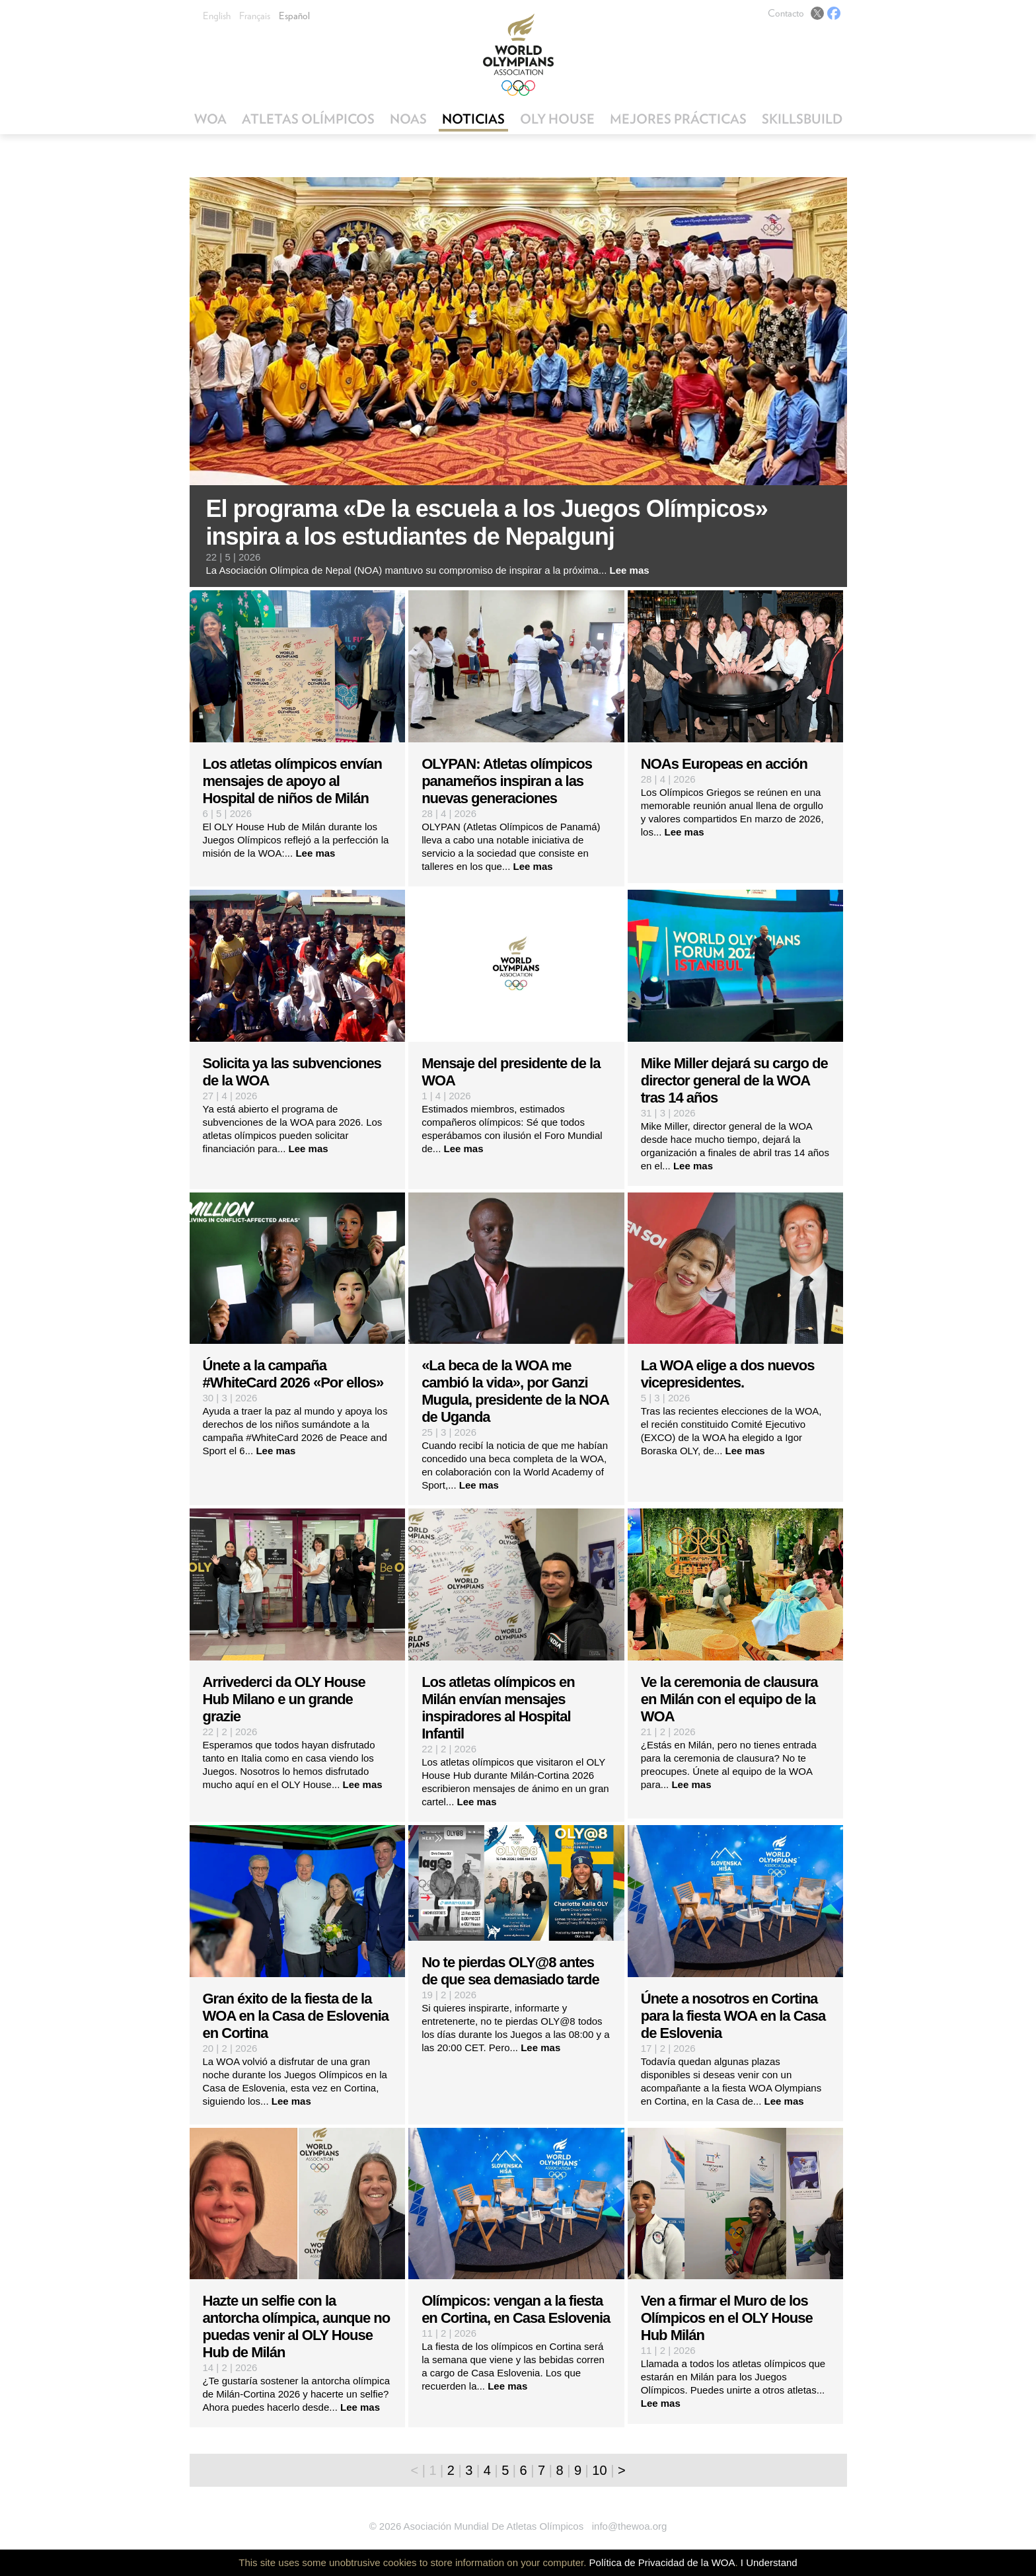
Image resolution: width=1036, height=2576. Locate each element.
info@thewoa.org (629, 2526)
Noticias (473, 119)
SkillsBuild (802, 119)
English (217, 16)
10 (599, 2470)
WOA (210, 119)
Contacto (786, 13)
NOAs (408, 119)
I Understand (769, 2562)
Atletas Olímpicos (308, 119)
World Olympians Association (518, 54)
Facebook (833, 13)
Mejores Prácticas (678, 119)
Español (294, 16)
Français (254, 16)
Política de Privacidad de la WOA (662, 2562)
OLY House (557, 119)
